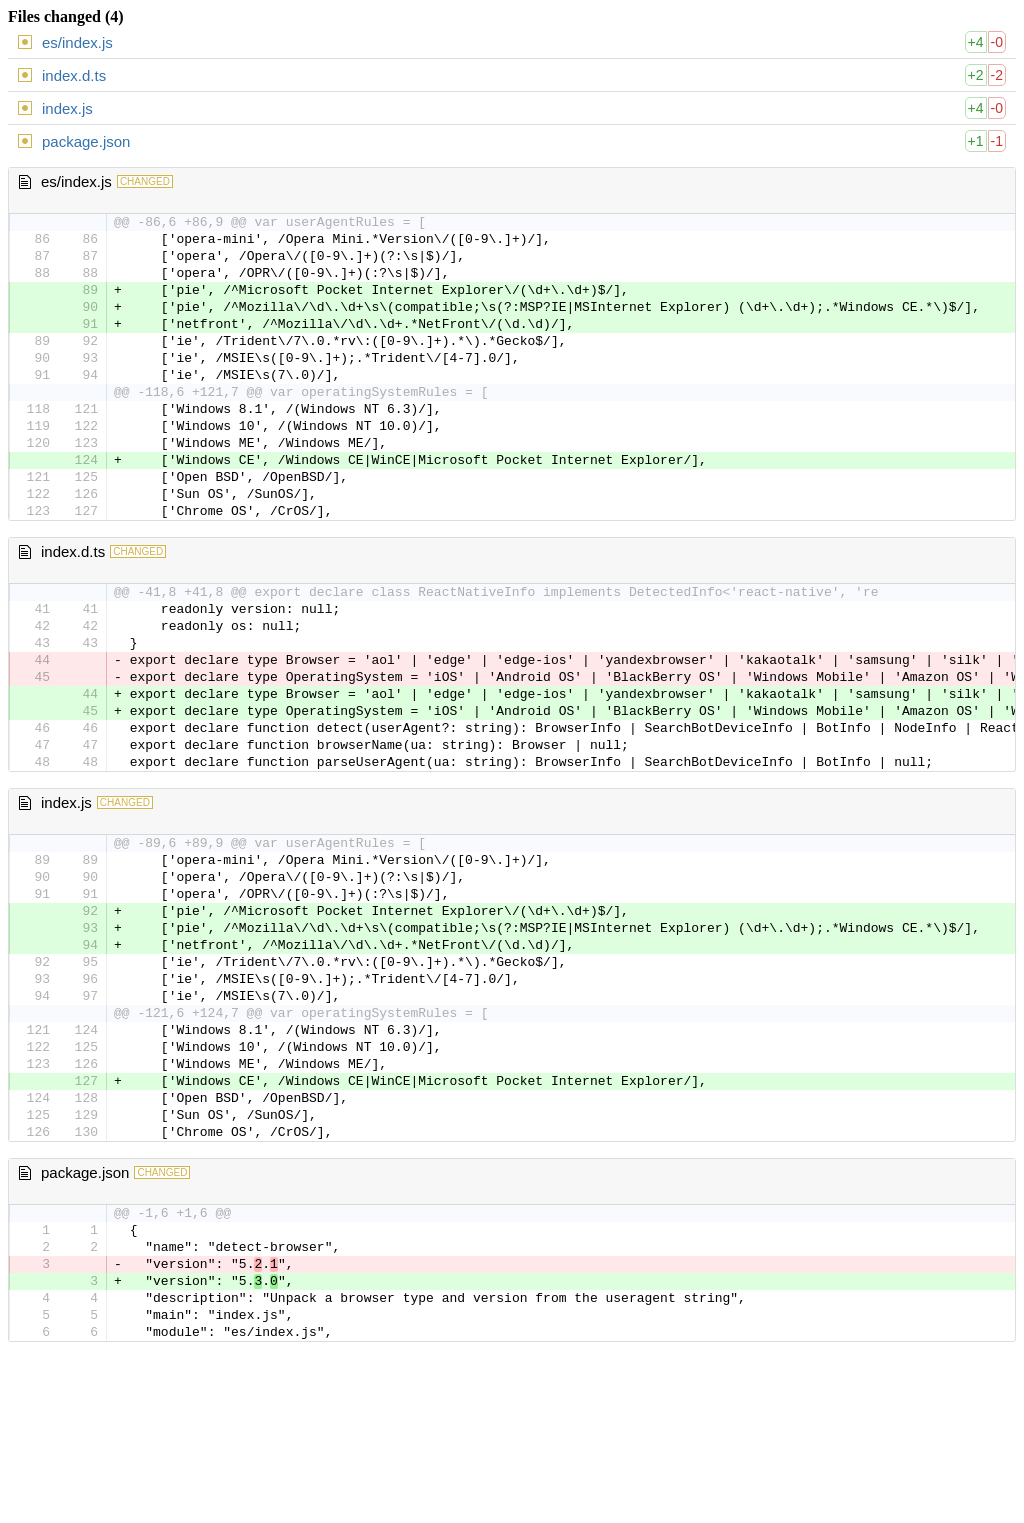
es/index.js (77, 42)
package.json (86, 141)
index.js (67, 108)
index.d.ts (74, 75)
